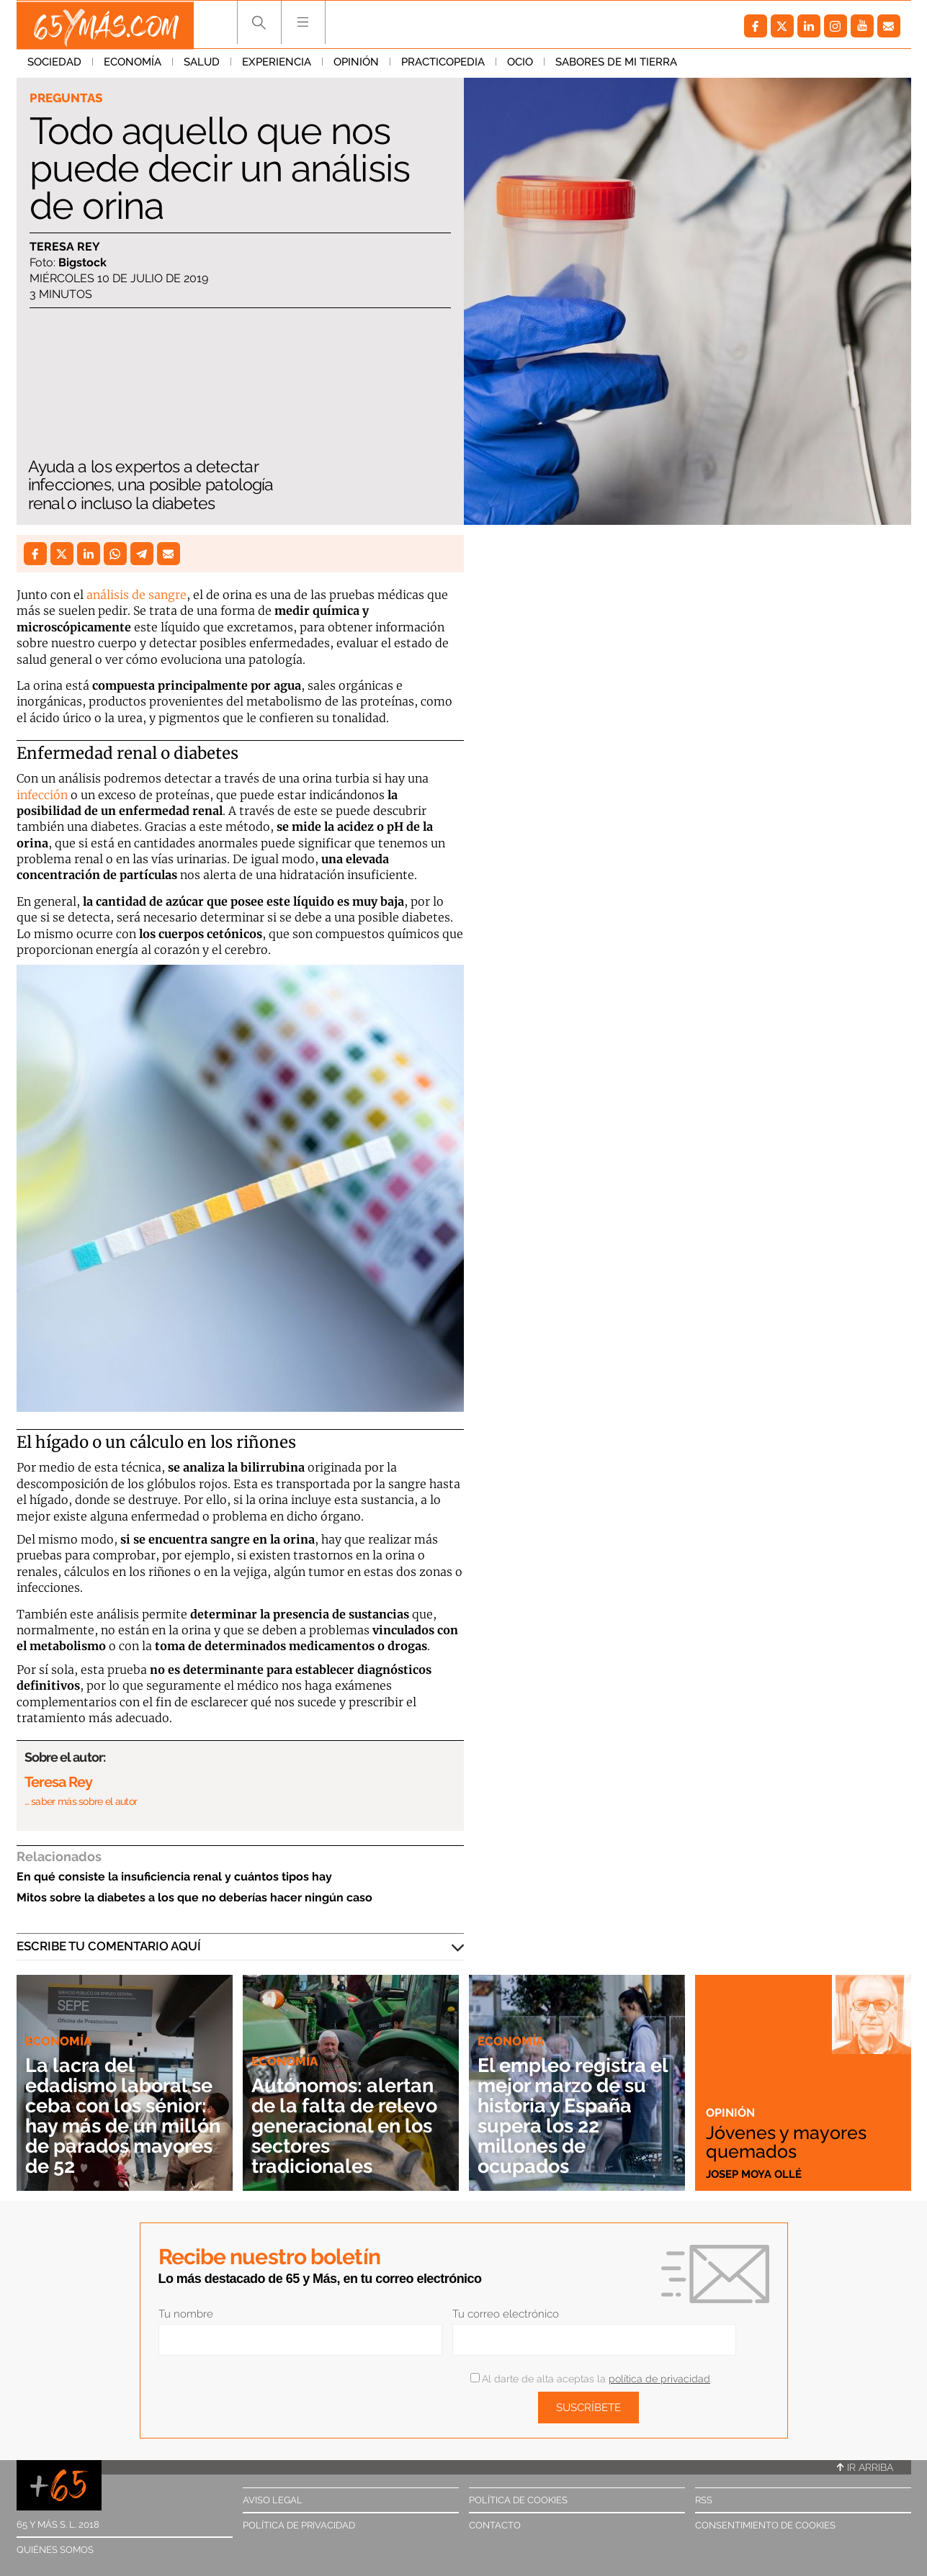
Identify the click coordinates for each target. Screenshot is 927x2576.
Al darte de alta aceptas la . (591, 2378)
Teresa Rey (65, 246)
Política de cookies (518, 2500)
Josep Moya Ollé (754, 2173)
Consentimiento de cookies (765, 2525)
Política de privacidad (299, 2525)
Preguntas (66, 98)
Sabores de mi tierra (616, 64)
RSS (703, 2500)
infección (42, 795)
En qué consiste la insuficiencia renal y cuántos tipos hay (174, 1876)
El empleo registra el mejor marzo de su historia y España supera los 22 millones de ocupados (572, 2115)
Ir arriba (865, 2467)
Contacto (495, 2525)
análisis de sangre (136, 594)
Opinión (356, 64)
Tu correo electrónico (505, 2313)
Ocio (520, 64)
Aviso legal (273, 2500)
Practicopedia (443, 64)
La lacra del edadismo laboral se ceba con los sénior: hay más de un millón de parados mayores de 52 (123, 2115)
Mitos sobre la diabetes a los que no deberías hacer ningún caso (194, 1897)
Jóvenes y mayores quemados (789, 2141)
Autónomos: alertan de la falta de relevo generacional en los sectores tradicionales (348, 2125)
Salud (202, 64)
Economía (132, 64)
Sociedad (54, 64)
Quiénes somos (55, 2549)
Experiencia (276, 64)
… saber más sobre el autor (81, 1801)
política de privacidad (659, 2378)
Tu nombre (185, 2313)
